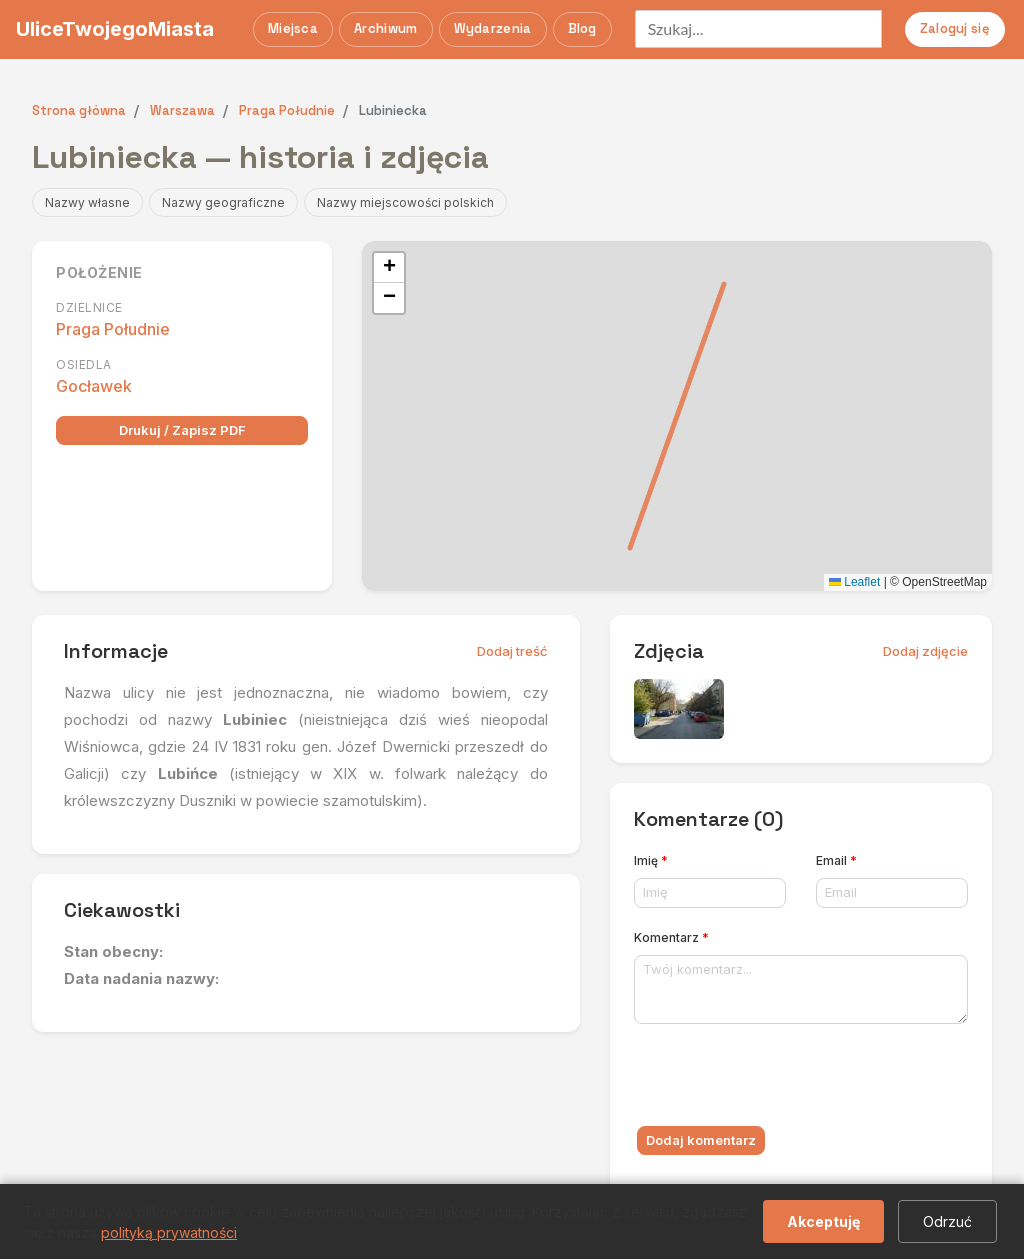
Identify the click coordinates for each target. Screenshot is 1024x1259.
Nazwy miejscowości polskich (405, 202)
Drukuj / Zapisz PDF (182, 430)
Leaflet (854, 582)
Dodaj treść (512, 651)
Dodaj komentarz (701, 1140)
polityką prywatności (169, 1232)
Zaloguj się (955, 28)
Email (836, 860)
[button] (389, 268)
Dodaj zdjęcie (925, 651)
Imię (651, 860)
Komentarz (671, 937)
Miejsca (293, 28)
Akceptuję (823, 1221)
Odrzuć (947, 1221)
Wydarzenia (493, 28)
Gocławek (94, 386)
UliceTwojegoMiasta (115, 29)
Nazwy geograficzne (223, 202)
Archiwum (385, 28)
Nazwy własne (87, 202)
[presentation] (786, 1079)
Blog (582, 28)
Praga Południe (113, 329)
